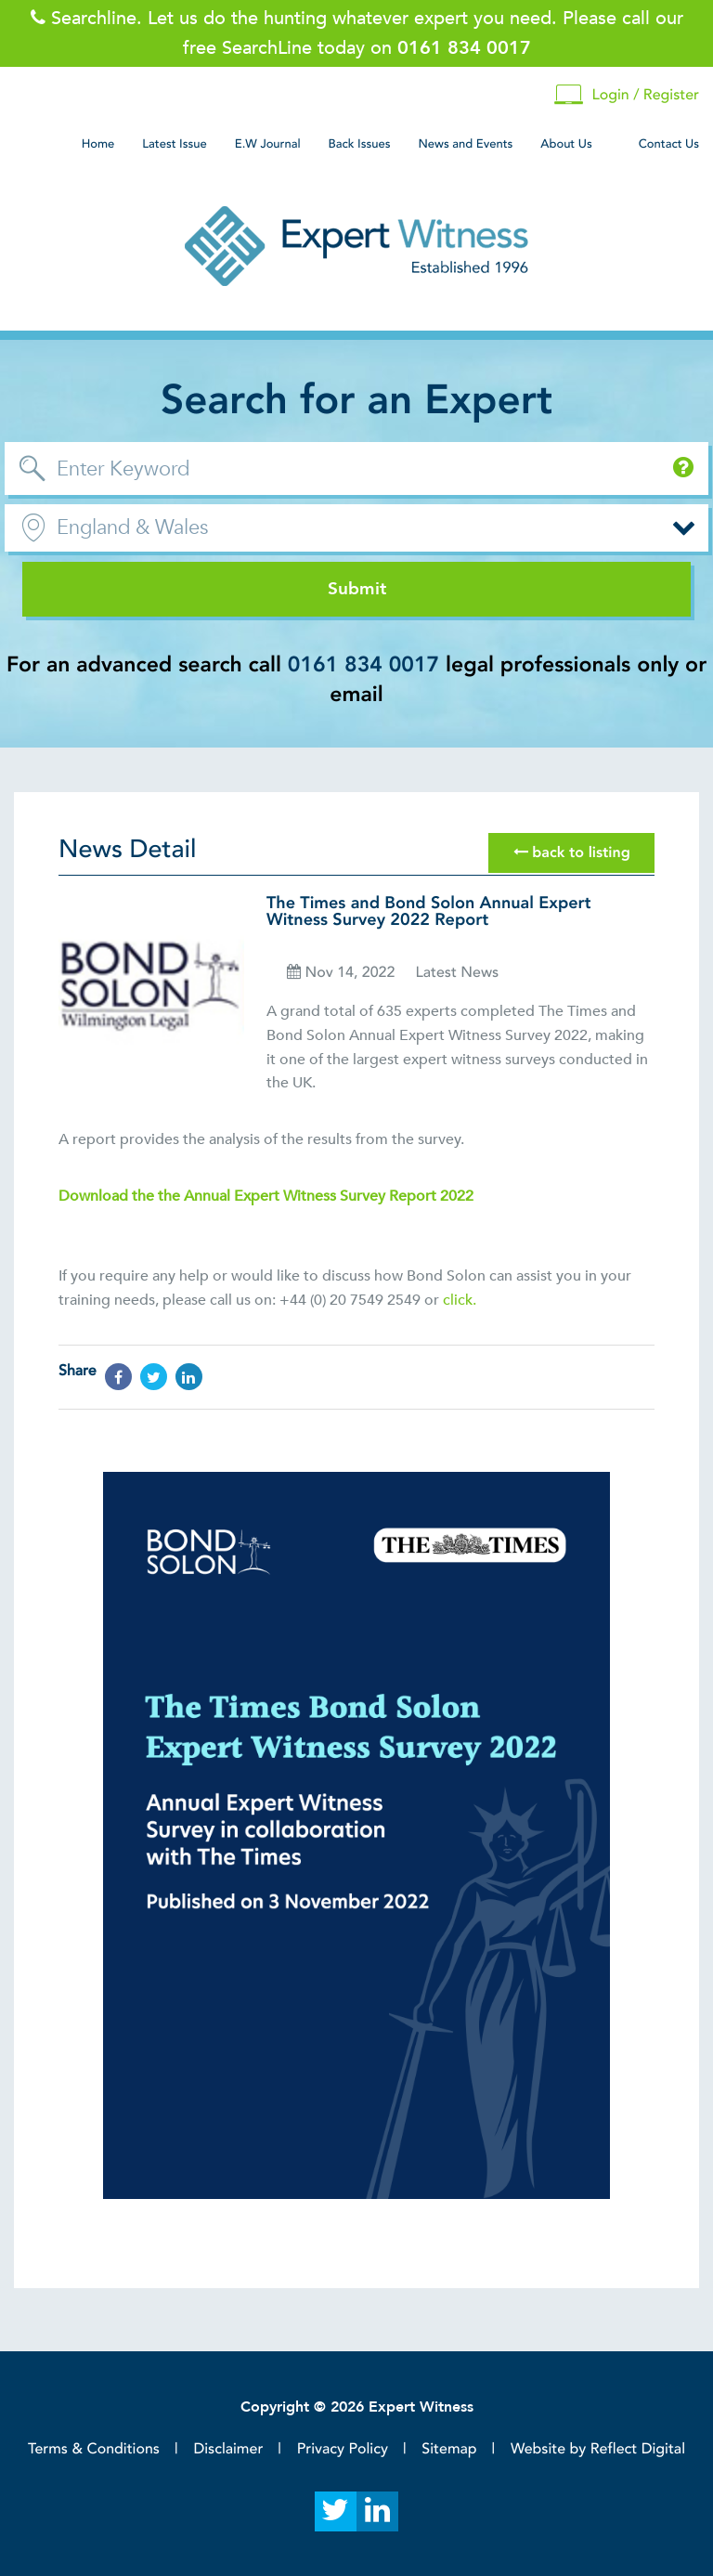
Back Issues (360, 144)
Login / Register (626, 95)
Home (98, 144)
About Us (565, 144)
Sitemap (448, 2449)
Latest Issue (174, 144)
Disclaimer (228, 2449)
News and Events (465, 144)
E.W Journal (268, 144)
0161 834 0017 (363, 665)
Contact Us (669, 144)
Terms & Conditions (94, 2449)
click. (459, 1300)
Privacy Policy (342, 2449)
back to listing (571, 852)
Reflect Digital (637, 2449)
